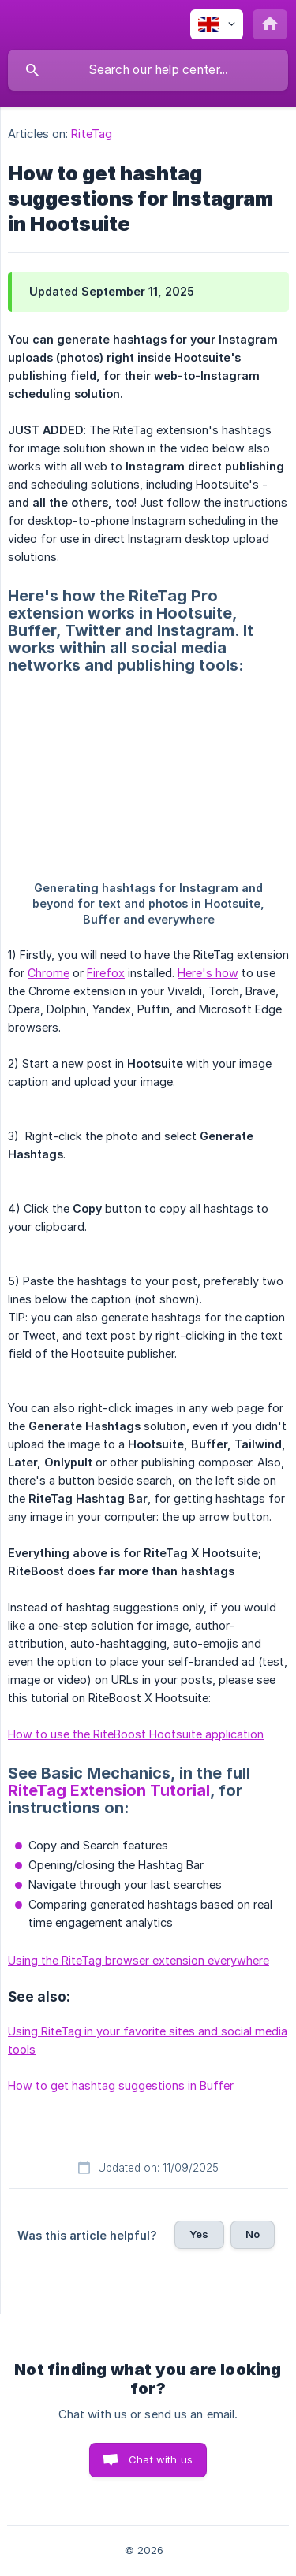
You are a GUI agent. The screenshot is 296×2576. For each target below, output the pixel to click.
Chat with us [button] (161, 2459)
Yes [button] (198, 2234)
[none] (216, 24)
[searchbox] (148, 70)
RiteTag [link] (91, 133)
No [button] (252, 2234)
